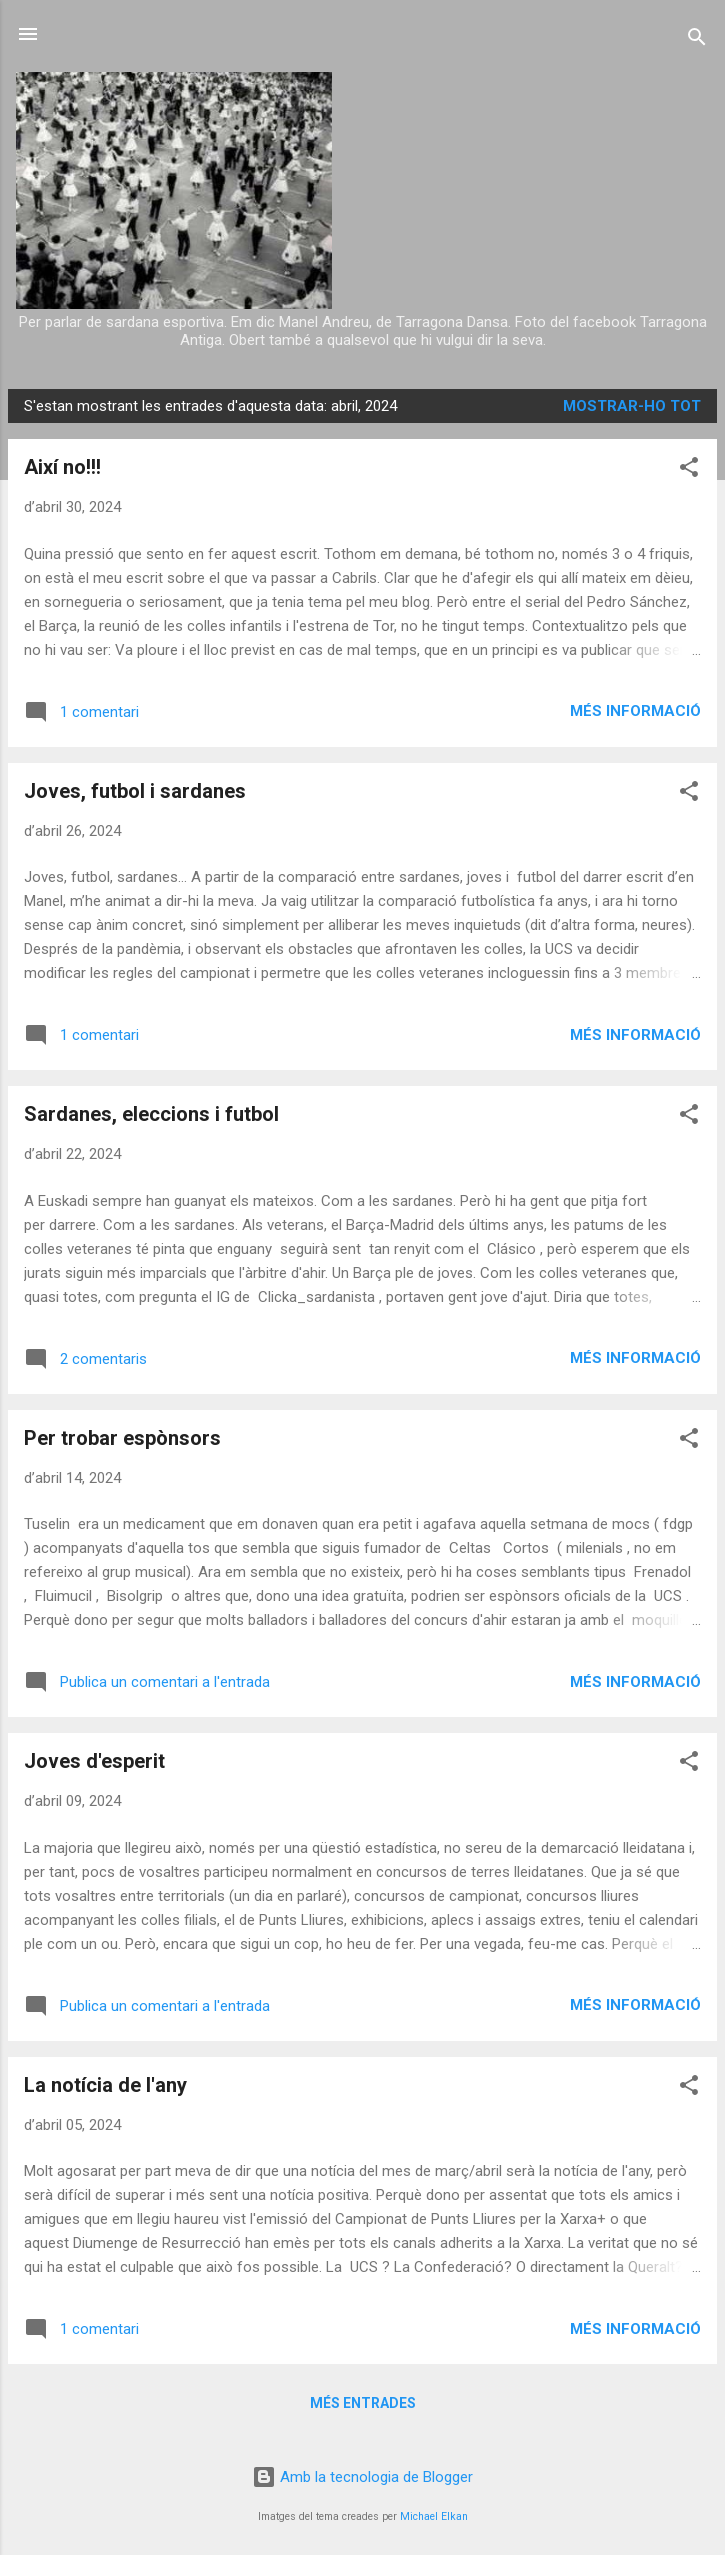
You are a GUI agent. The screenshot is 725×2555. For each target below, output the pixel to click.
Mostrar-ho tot (632, 406)
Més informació (635, 711)
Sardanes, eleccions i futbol (151, 1114)
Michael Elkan (434, 2516)
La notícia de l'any (105, 2085)
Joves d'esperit (94, 1761)
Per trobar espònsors (122, 1438)
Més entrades (363, 2403)
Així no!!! (62, 467)
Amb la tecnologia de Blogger (362, 2477)
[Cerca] (697, 40)
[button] (689, 470)
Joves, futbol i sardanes (135, 791)
